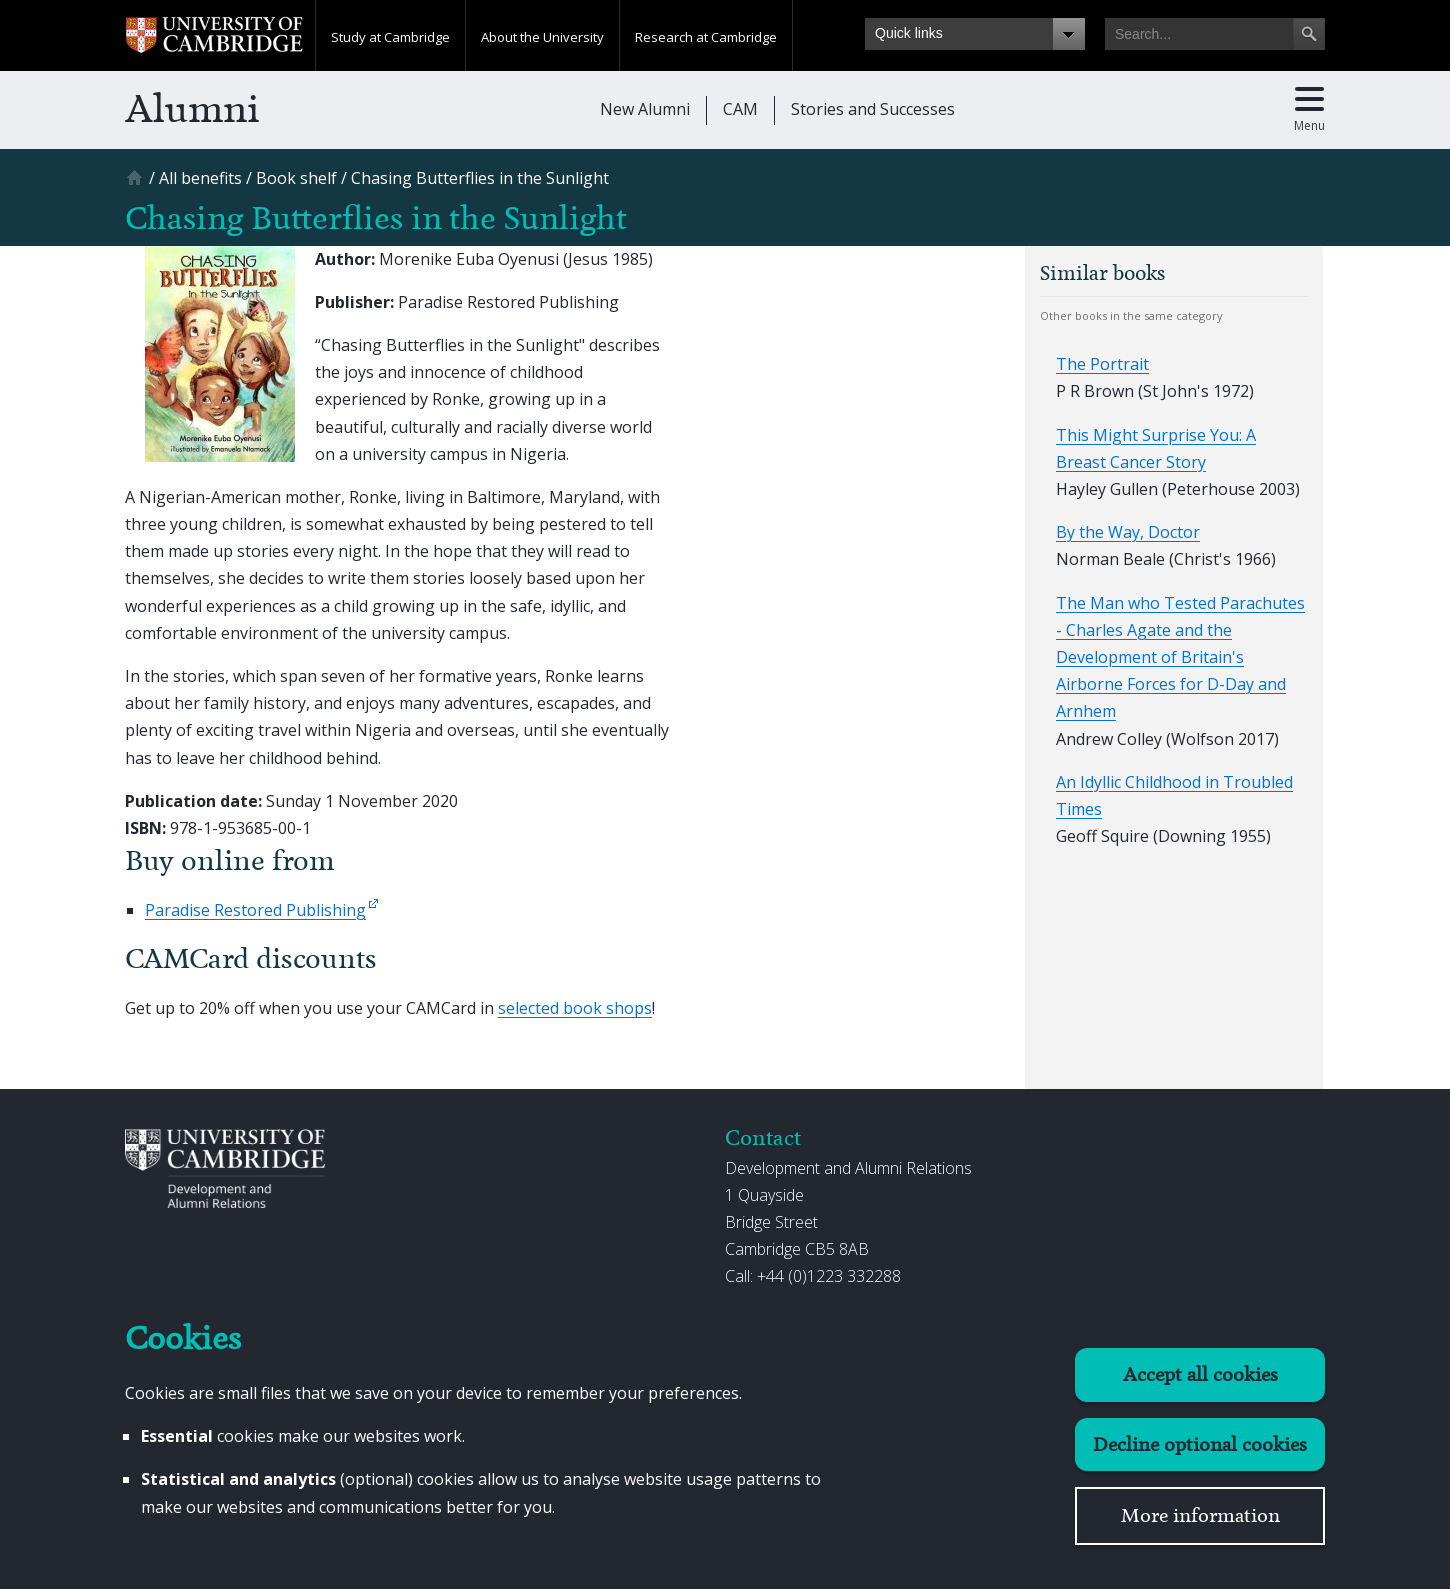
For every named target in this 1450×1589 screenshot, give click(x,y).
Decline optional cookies (1200, 1444)
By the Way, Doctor (1128, 532)
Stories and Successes (873, 109)
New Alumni (645, 109)
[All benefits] (200, 178)
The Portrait (1102, 364)
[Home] (137, 184)
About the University (542, 37)
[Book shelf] (296, 178)
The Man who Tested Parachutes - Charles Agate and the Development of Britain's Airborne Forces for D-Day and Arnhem (1180, 657)
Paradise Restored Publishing (255, 910)
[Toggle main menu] (1309, 110)
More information (1200, 1515)
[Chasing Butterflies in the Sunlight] (480, 178)
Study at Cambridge (390, 37)
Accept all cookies (1200, 1374)
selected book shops (575, 1008)
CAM (740, 109)
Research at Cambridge (706, 37)
